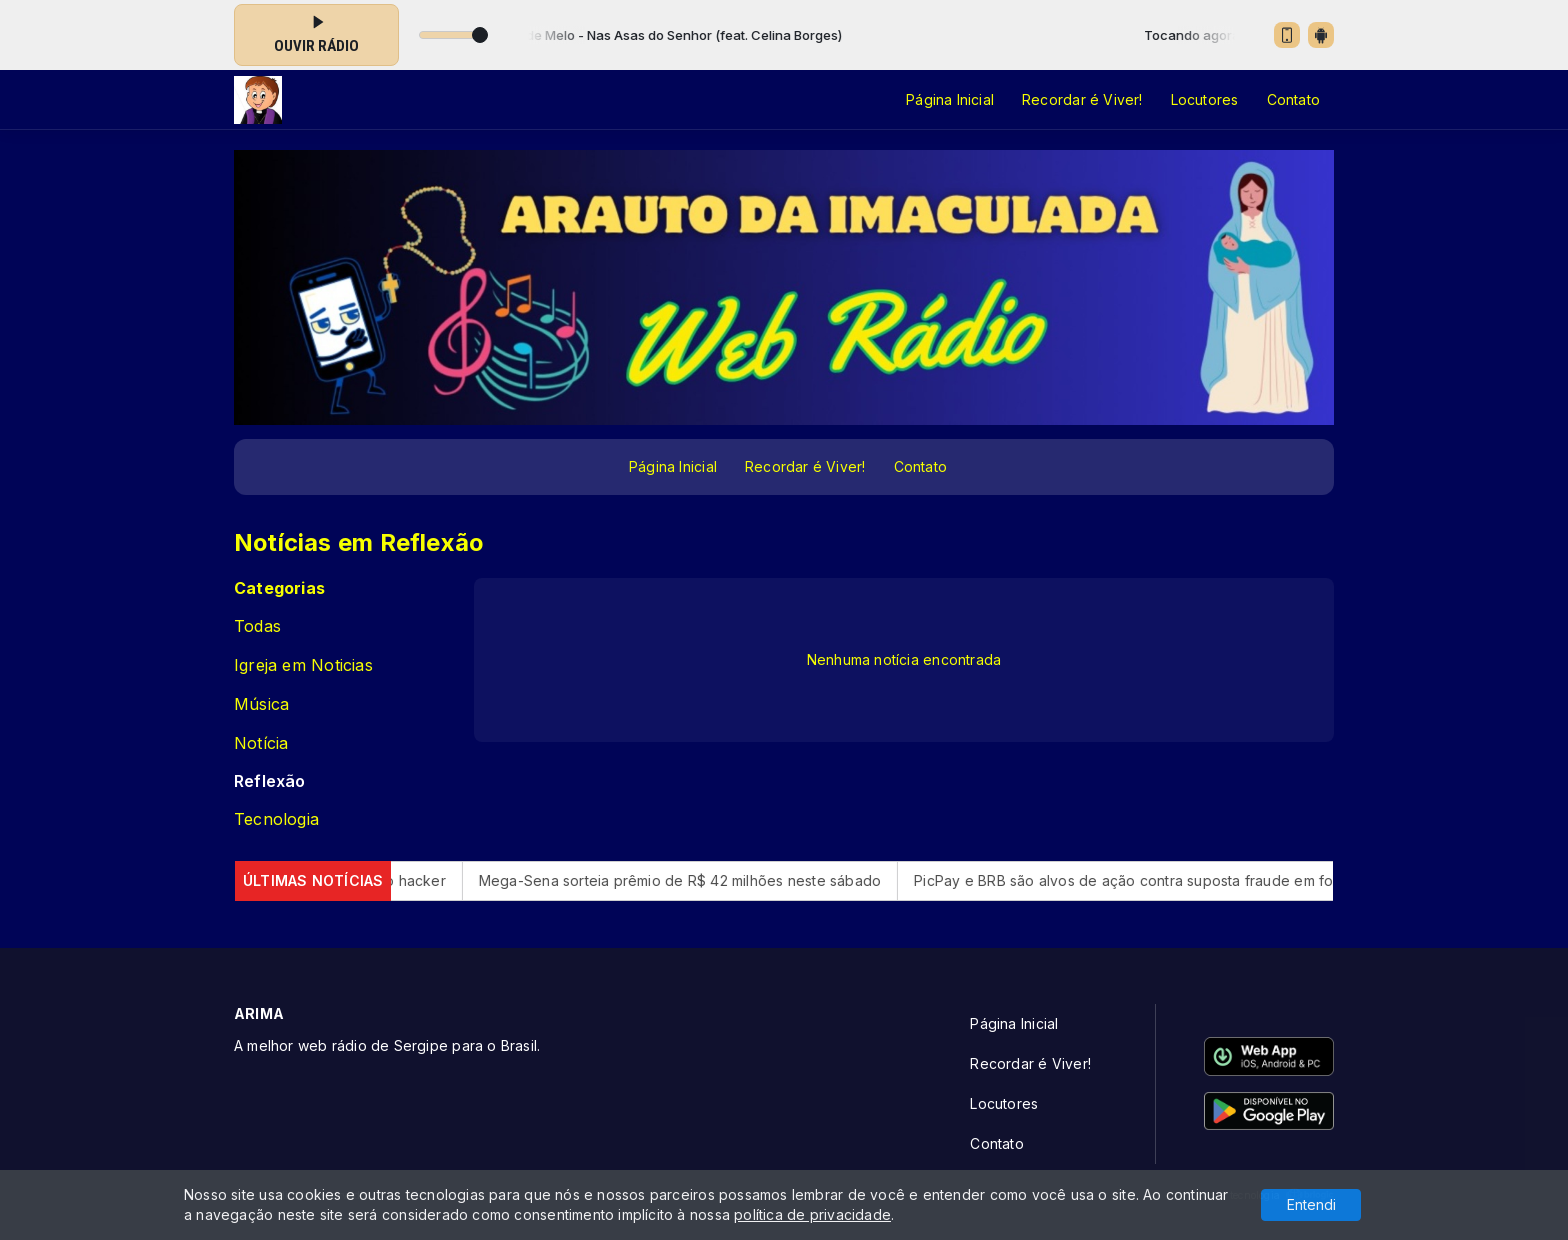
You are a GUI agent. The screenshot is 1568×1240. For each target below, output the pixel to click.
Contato (1293, 99)
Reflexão (270, 781)
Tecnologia (276, 819)
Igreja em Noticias (303, 665)
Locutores (1205, 99)
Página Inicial (950, 99)
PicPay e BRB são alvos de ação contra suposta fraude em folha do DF (1221, 880)
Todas (257, 626)
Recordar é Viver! (1082, 99)
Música (261, 704)
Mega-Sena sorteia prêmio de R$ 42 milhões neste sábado (744, 880)
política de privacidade (812, 1214)
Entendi (1311, 1204)
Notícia (261, 743)
